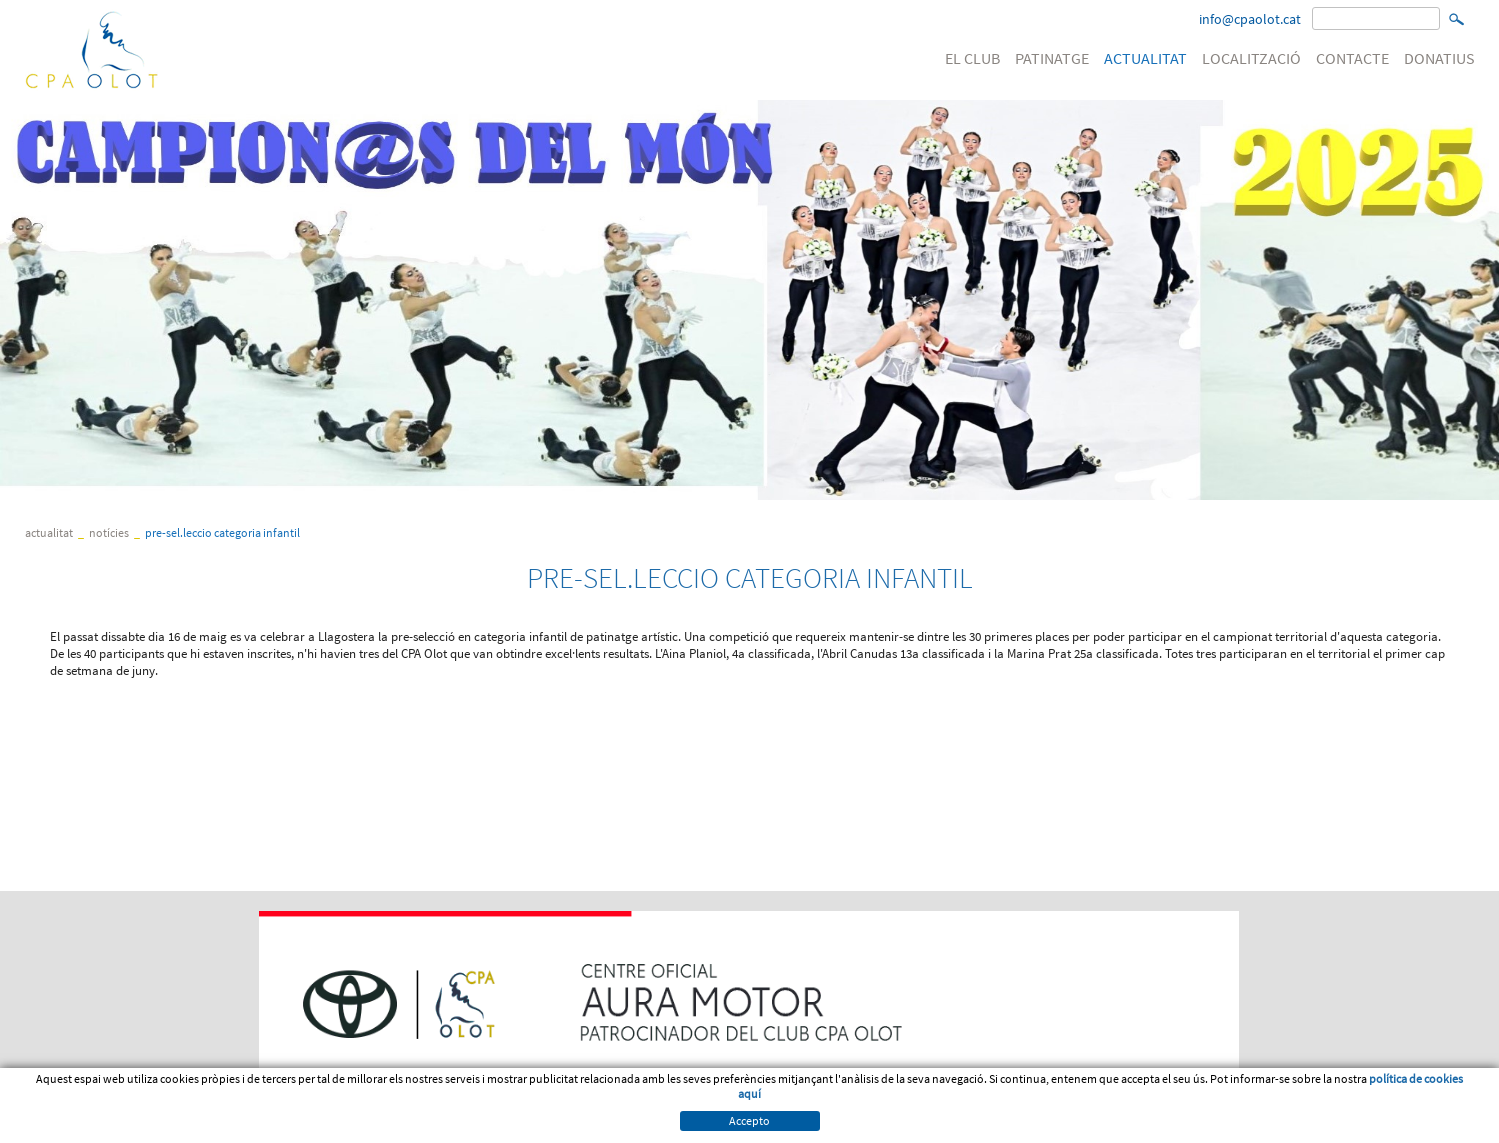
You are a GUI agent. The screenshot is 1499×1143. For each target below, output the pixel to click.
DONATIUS (1439, 58)
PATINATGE (1052, 58)
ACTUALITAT (1145, 58)
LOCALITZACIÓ (1251, 58)
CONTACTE (1352, 58)
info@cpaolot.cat (1250, 19)
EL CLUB (972, 58)
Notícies (109, 532)
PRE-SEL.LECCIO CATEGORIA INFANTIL (222, 532)
